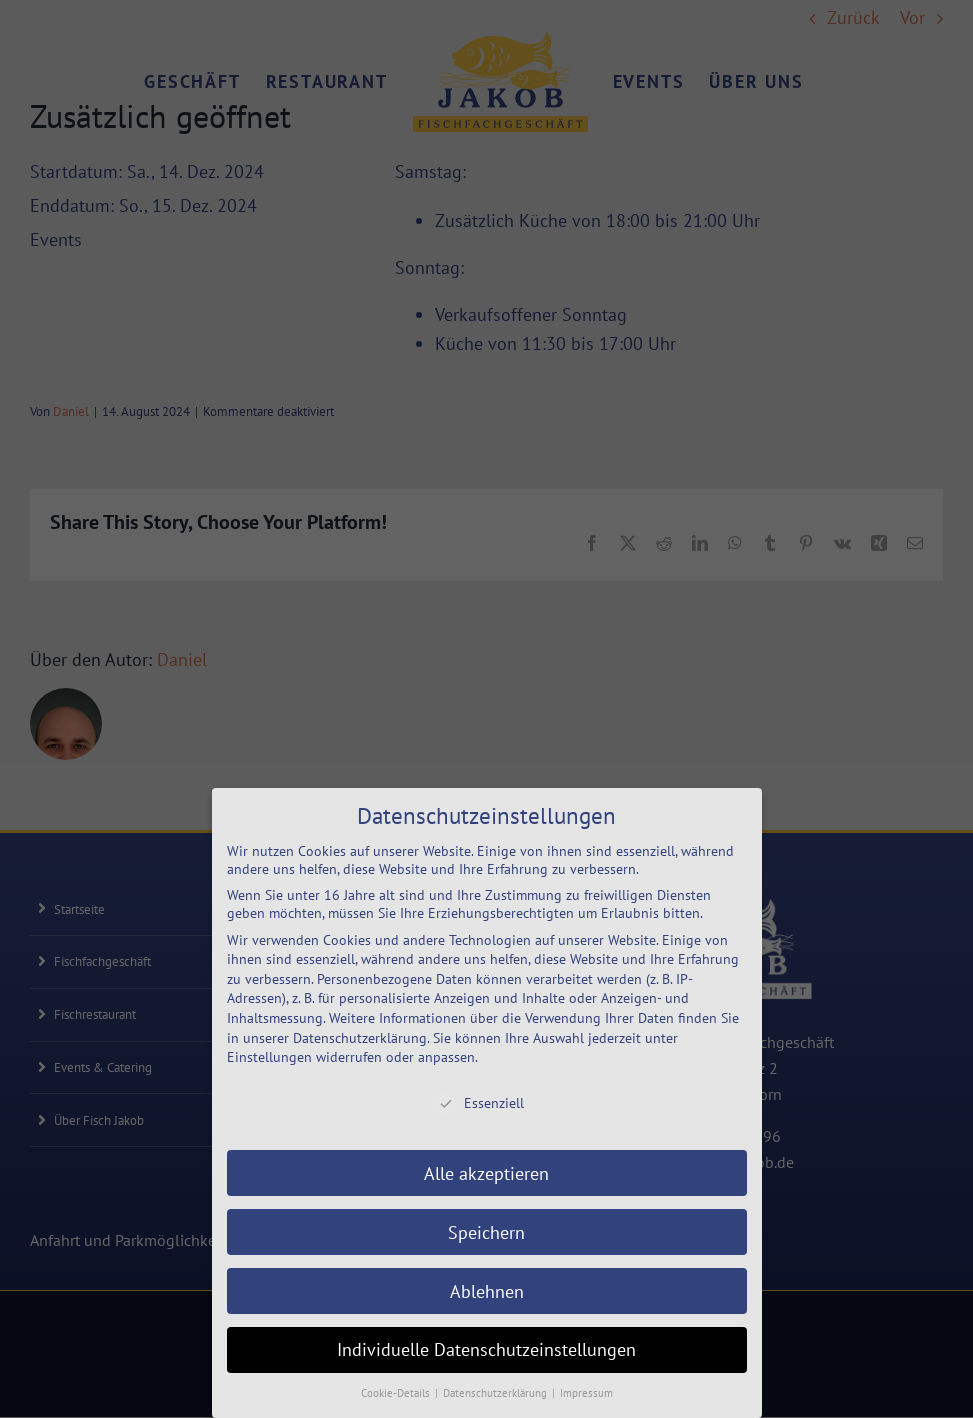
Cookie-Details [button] (397, 1393)
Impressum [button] (586, 1393)
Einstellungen (269, 1057)
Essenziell (480, 1103)
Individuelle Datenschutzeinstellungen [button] (486, 1349)
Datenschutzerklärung (360, 1038)
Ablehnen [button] (487, 1291)
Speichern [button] (486, 1232)
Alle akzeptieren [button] (486, 1173)
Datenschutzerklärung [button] (496, 1393)
